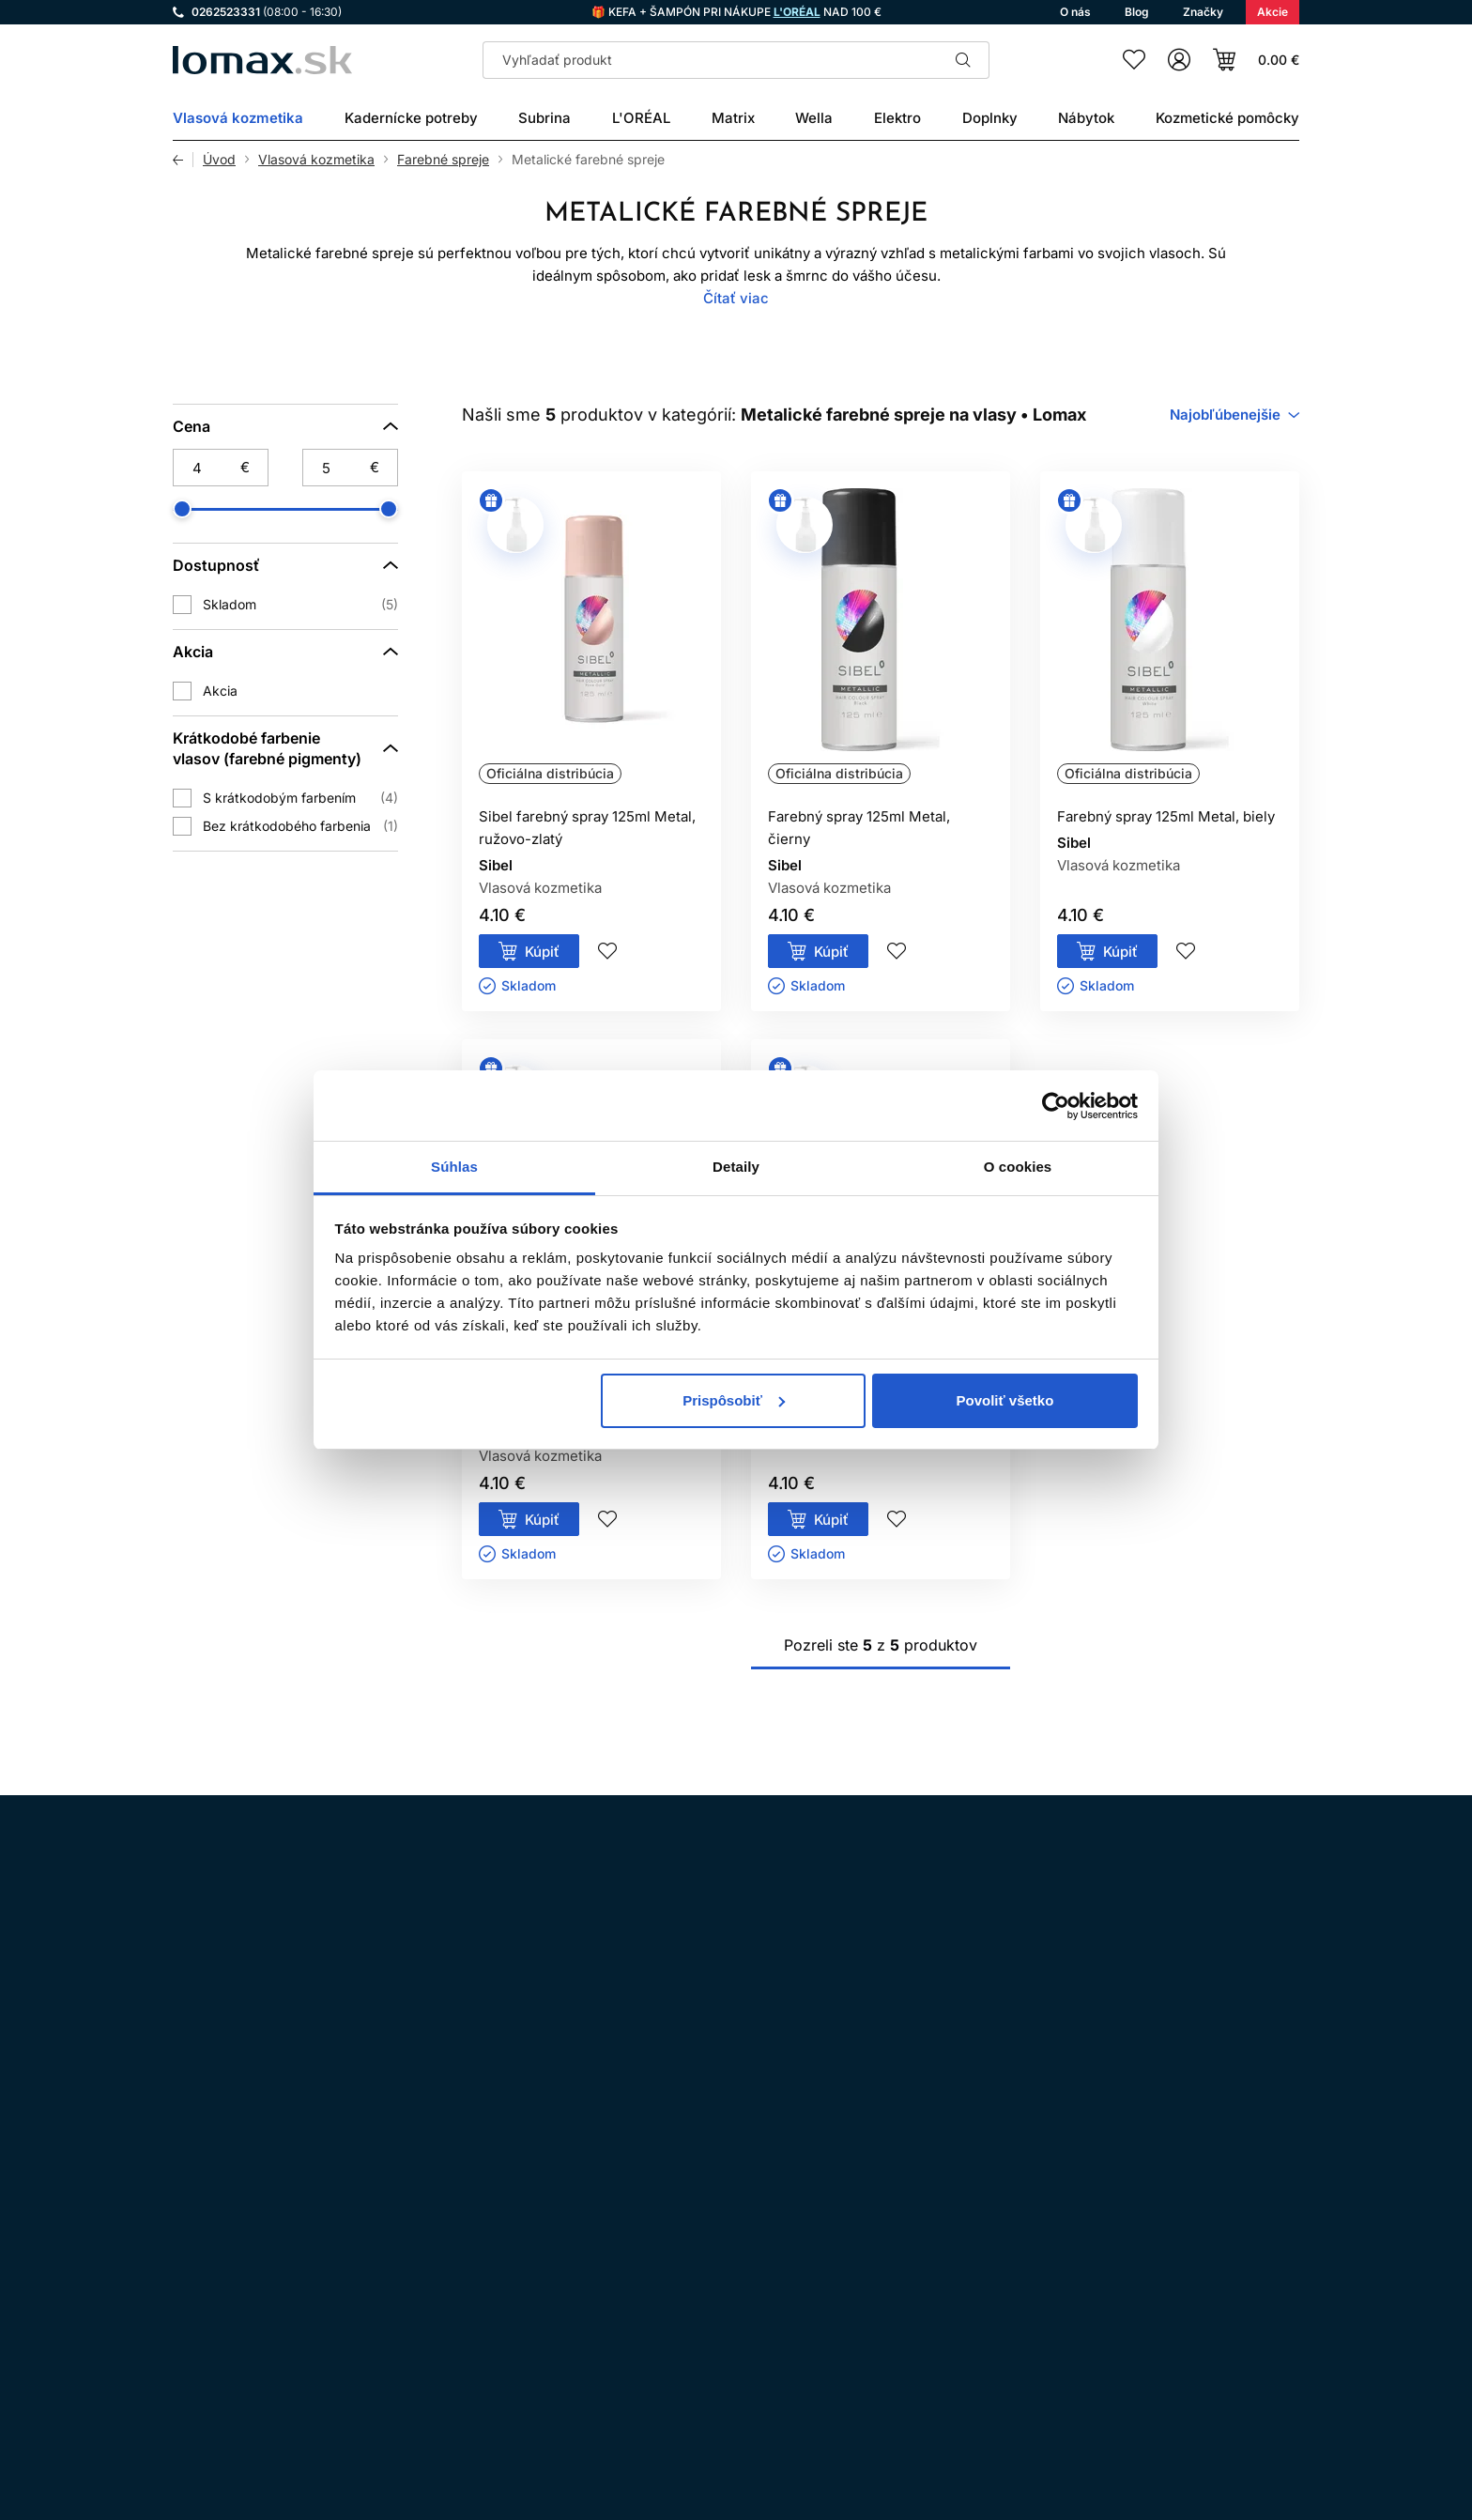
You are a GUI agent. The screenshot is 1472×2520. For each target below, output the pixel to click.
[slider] (182, 508)
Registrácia (1241, 2405)
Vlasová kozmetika (316, 159)
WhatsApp (295, 2251)
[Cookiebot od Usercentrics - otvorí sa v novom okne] (1056, 1106)
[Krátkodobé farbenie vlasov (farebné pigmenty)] (285, 748)
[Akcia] (285, 651)
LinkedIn (400, 2251)
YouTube (347, 2251)
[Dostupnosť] (285, 565)
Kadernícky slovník (675, 2358)
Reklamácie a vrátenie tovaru (705, 2411)
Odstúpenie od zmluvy (686, 2279)
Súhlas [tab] (454, 1167)
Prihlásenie (1114, 2405)
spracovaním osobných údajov (943, 2010)
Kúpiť (542, 951)
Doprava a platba (669, 2305)
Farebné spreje (443, 159)
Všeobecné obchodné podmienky (719, 2227)
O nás (633, 2384)
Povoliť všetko (1004, 1400)
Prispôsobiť (733, 1400)
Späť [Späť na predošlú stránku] (183, 159)
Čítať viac (736, 298)
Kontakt (639, 2332)
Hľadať (963, 60)
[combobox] (1234, 415)
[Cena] (285, 426)
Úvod (219, 159)
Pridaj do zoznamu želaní (607, 951)
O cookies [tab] (1018, 1167)
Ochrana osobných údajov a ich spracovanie (754, 2253)
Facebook (242, 2251)
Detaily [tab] (736, 1167)
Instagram (190, 2251)
